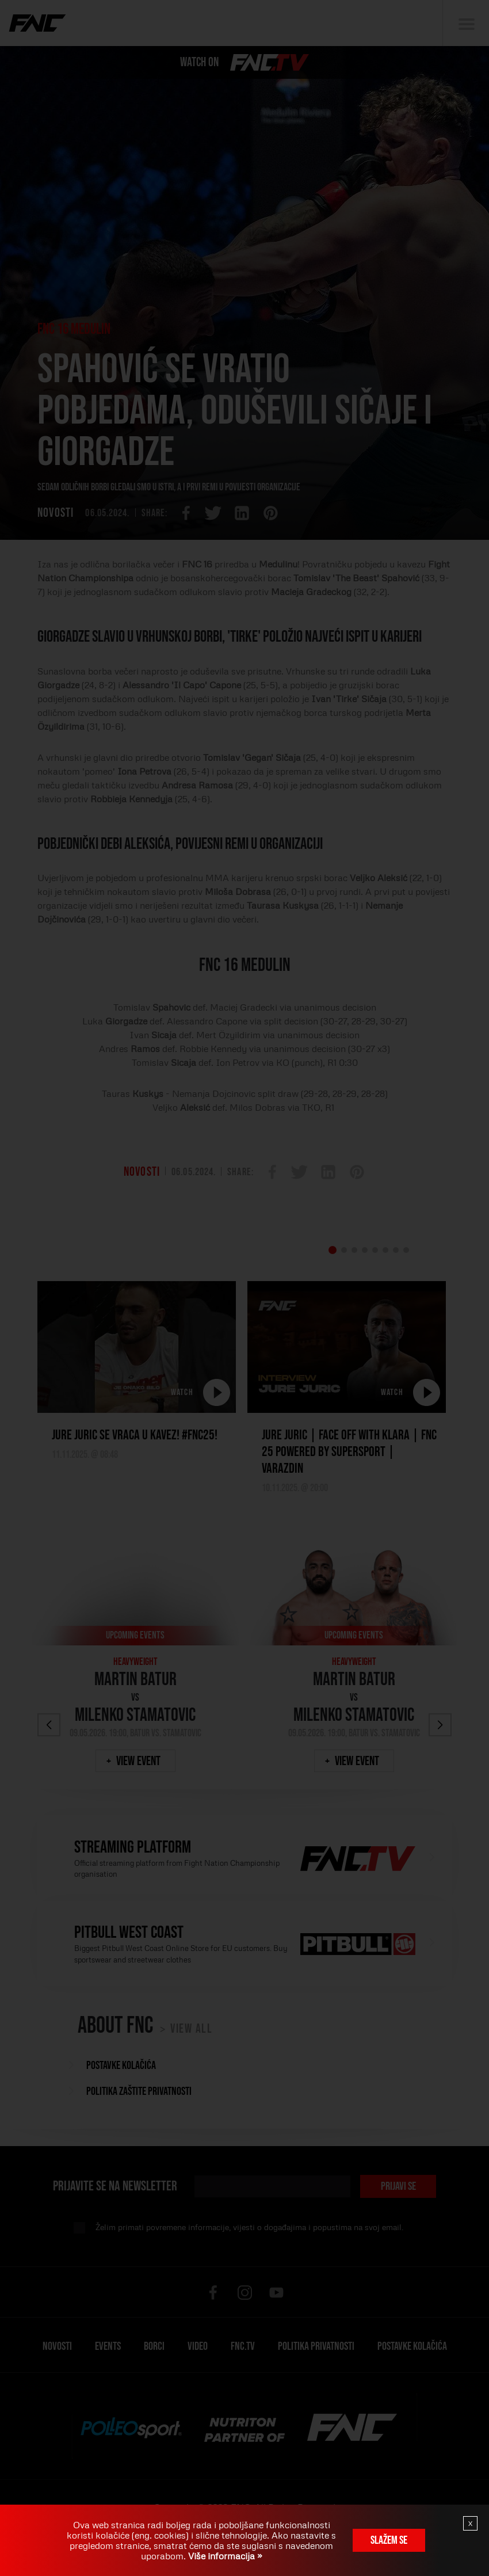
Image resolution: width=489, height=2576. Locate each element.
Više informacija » (224, 2556)
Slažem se (388, 2540)
